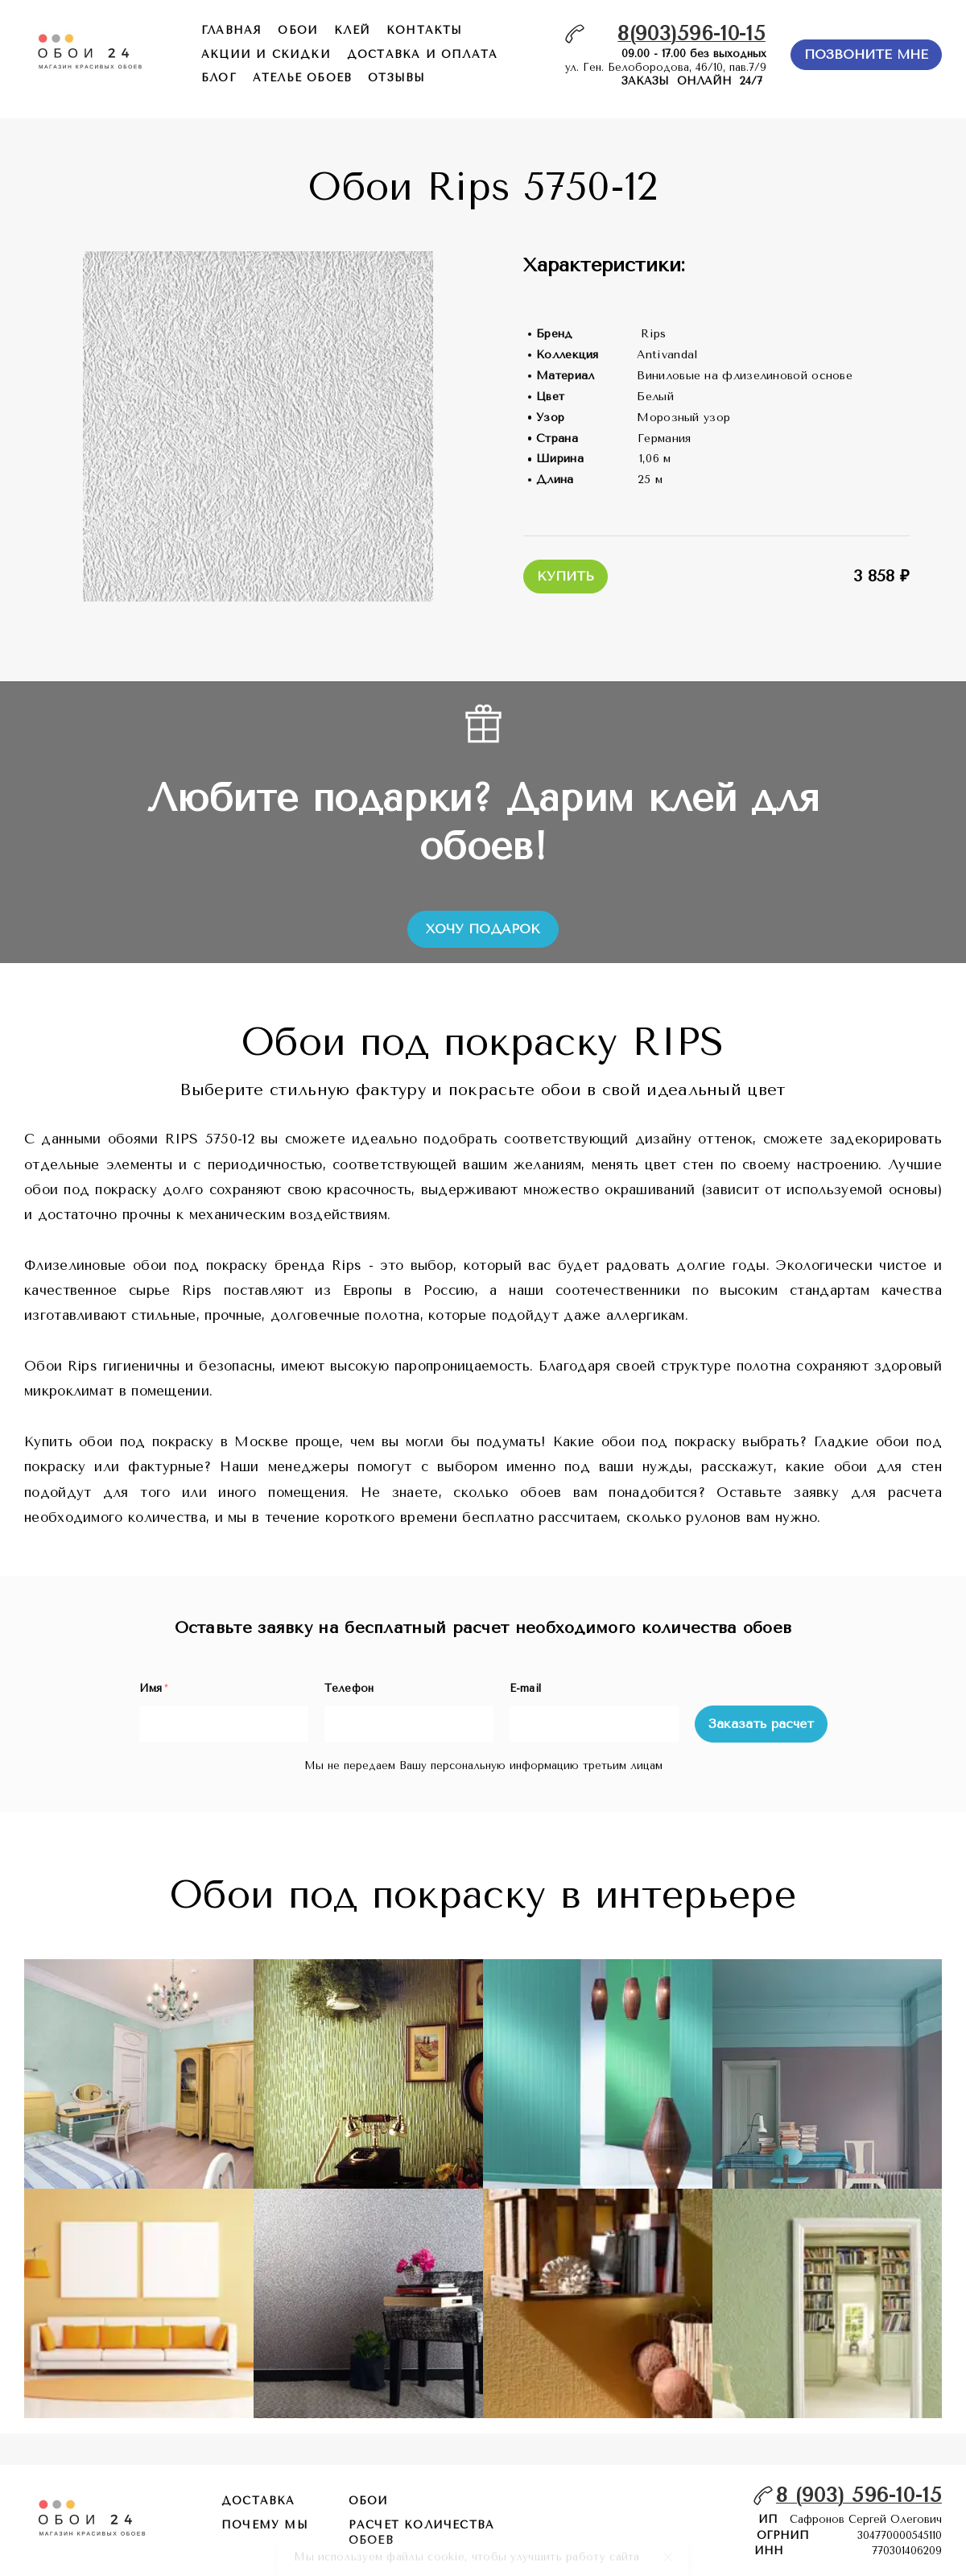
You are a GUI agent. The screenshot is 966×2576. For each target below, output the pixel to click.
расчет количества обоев (421, 2533)
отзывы (396, 78)
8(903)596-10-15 (691, 33)
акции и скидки (266, 54)
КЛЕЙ (352, 30)
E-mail (526, 1688)
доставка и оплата (422, 54)
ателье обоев (302, 78)
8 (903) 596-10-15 (859, 2495)
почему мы (264, 2525)
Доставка (258, 2501)
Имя (153, 1688)
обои (298, 30)
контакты (424, 30)
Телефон (349, 1688)
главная (231, 30)
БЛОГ (219, 78)
